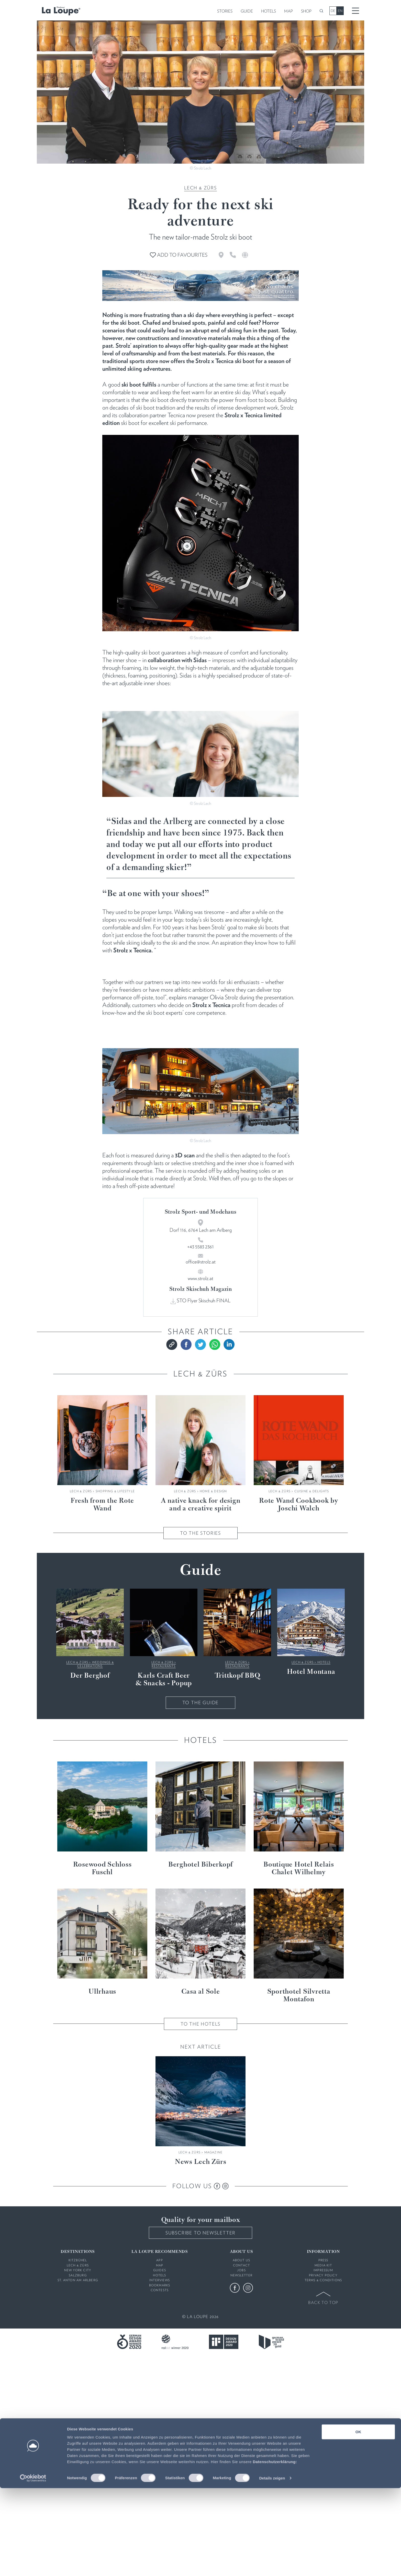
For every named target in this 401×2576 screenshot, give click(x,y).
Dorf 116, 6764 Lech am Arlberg (201, 1230)
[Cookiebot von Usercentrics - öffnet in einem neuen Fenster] (33, 2566)
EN (340, 11)
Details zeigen (272, 2566)
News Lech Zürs (200, 2162)
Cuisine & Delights (311, 1491)
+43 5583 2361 (200, 1247)
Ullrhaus (102, 1992)
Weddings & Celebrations (95, 1664)
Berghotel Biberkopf (200, 1865)
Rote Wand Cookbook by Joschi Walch (298, 1504)
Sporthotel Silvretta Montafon (298, 1995)
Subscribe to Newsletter (200, 2232)
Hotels (323, 1662)
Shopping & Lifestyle (115, 1491)
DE (333, 11)
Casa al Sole (200, 1992)
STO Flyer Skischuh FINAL (203, 1300)
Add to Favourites (178, 255)
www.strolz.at (200, 1278)
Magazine (213, 2152)
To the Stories (200, 1533)
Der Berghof (89, 1676)
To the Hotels (200, 2024)
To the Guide (200, 1702)
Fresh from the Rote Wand (102, 1504)
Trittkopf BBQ (237, 1676)
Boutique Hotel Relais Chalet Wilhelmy (298, 1868)
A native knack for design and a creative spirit (200, 1504)
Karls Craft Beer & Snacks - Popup (164, 1679)
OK (358, 2519)
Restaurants (163, 1666)
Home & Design (213, 1491)
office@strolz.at (201, 1262)
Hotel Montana (311, 1672)
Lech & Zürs (200, 187)
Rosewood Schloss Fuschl (102, 1868)
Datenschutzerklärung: (275, 2549)
